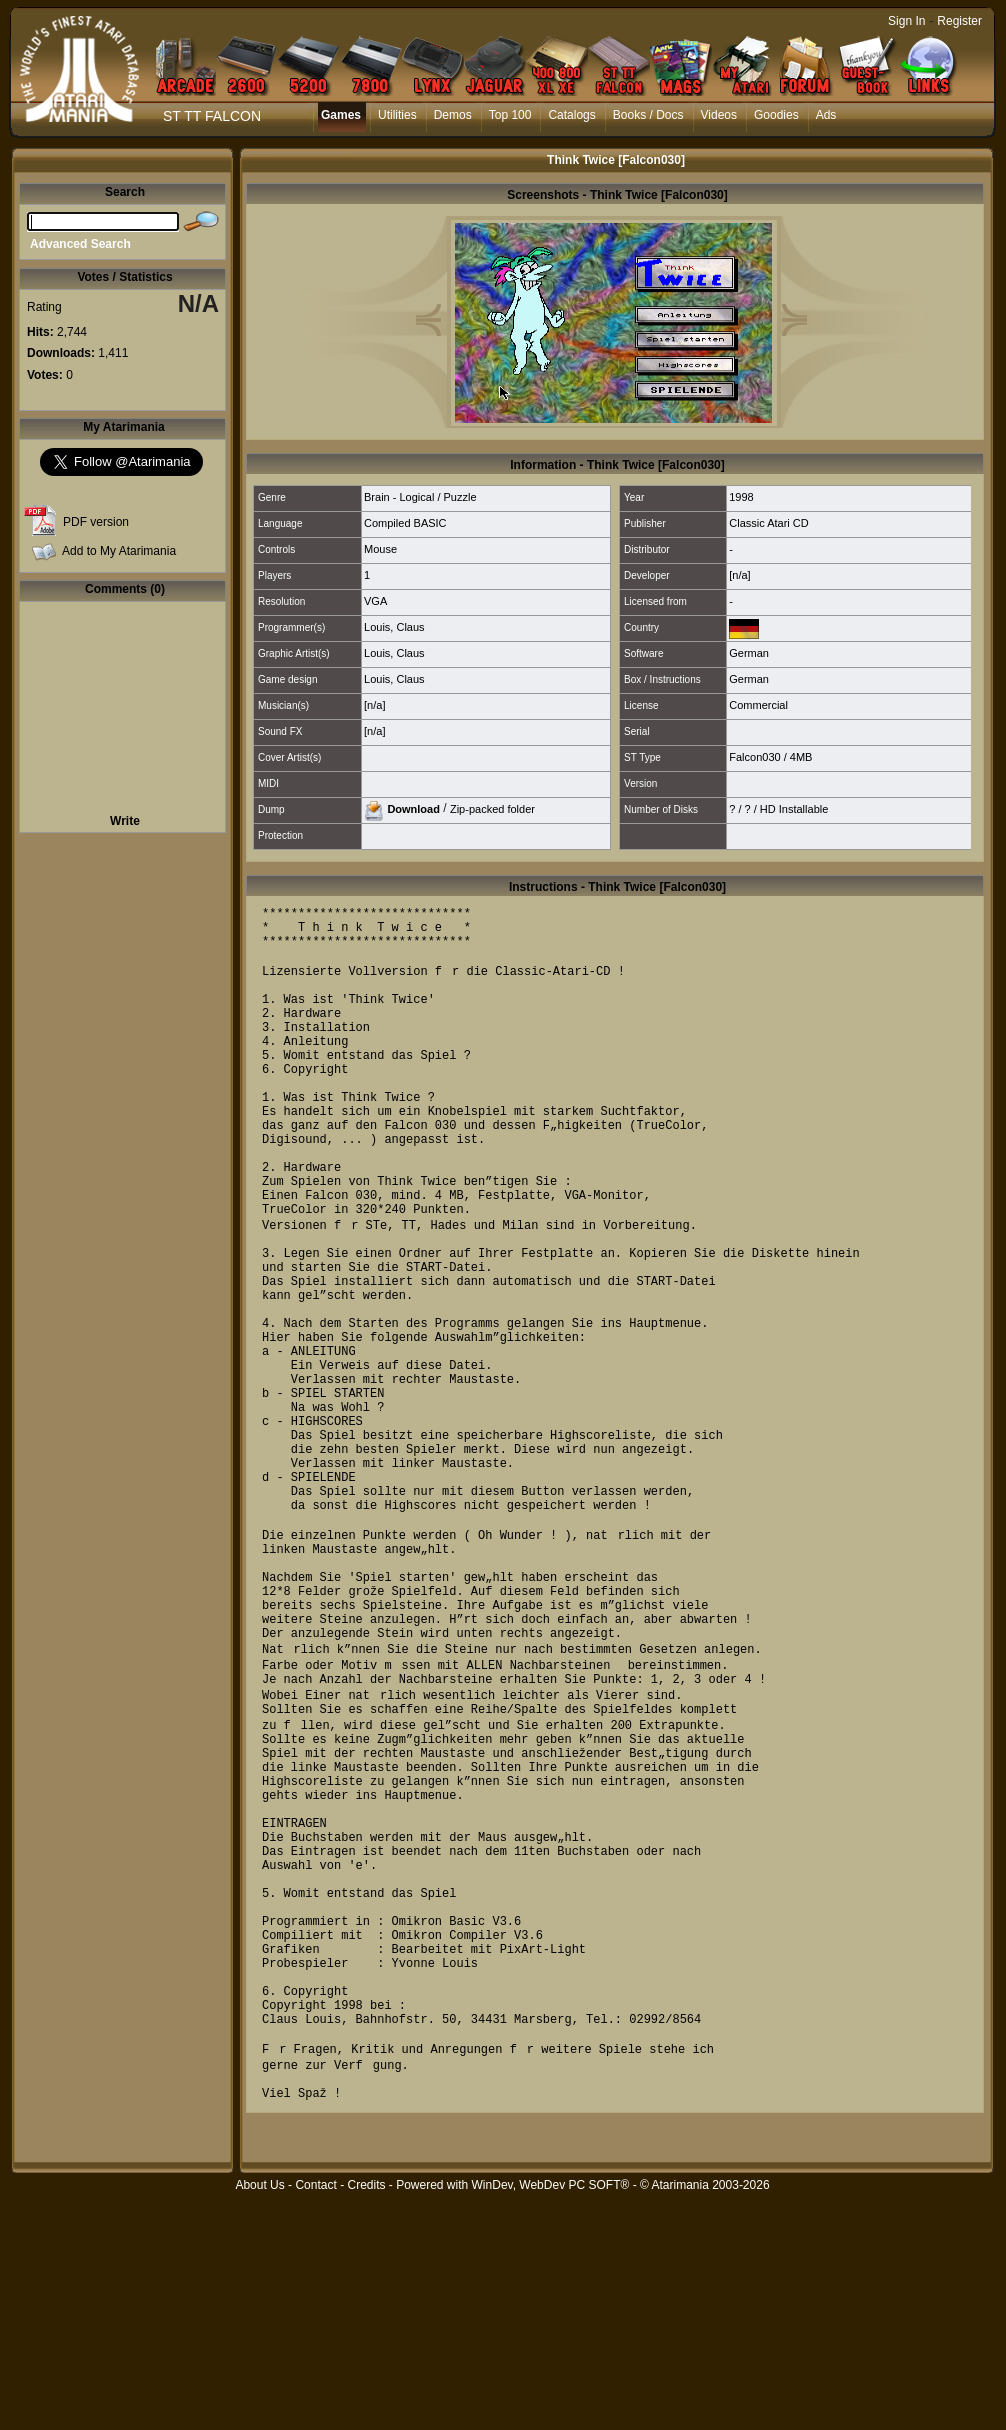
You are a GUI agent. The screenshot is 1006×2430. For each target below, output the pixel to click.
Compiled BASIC (405, 523)
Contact (315, 2419)
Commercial (758, 705)
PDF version (96, 522)
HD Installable (794, 809)
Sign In (906, 21)
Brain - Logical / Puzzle (420, 497)
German (749, 653)
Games (341, 115)
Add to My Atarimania (119, 551)
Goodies (776, 115)
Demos (453, 115)
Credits (366, 2419)
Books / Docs (648, 115)
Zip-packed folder (492, 808)
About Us (259, 2419)
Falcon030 (754, 757)
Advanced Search (80, 244)
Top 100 (510, 115)
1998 (741, 497)
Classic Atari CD (768, 523)
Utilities (397, 115)
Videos (719, 115)
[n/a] (739, 575)
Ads (826, 115)
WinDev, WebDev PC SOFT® (551, 2419)
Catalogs (571, 115)
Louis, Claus (394, 627)
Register (959, 21)
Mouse (380, 549)
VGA (375, 601)
